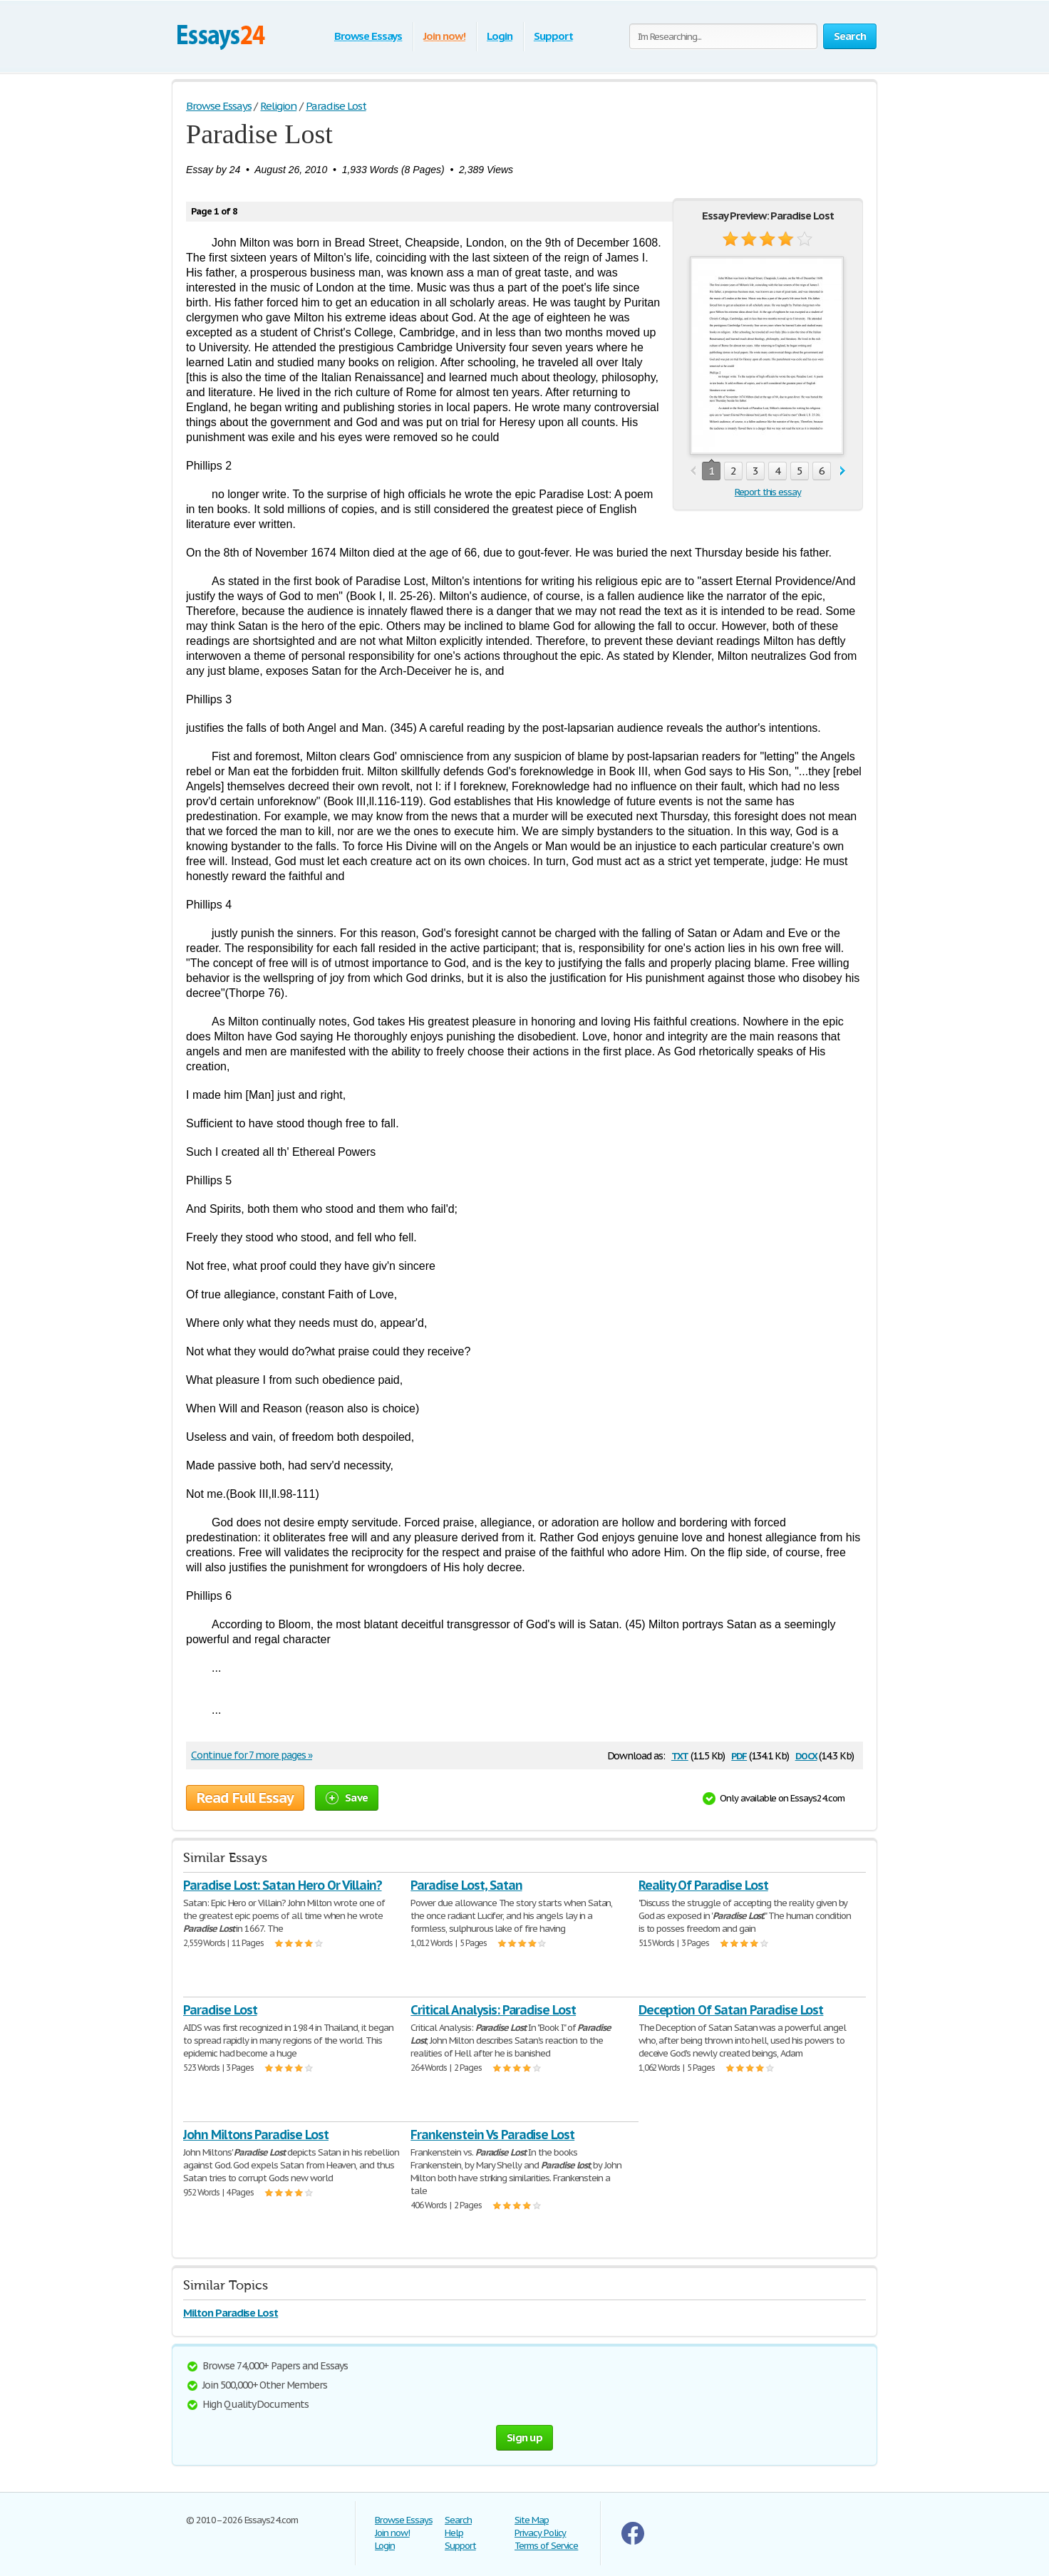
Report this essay (768, 492)
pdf (739, 1755)
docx (806, 1755)
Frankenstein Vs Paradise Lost (492, 2134)
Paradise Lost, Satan (466, 1885)
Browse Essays (368, 36)
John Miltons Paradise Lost (256, 2134)
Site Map (532, 2520)
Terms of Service (546, 2546)
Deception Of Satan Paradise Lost (731, 2010)
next (842, 471)
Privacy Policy (540, 2533)
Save (347, 1797)
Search (458, 2520)
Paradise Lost (220, 2010)
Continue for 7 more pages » (251, 1755)
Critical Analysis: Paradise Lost (493, 2010)
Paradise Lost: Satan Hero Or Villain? (282, 1885)
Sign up (524, 2437)
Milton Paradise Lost (230, 2312)
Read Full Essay (245, 1798)
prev (693, 471)
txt (679, 1755)
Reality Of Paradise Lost (703, 1885)
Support (553, 36)
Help (454, 2533)
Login (499, 36)
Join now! (444, 36)
